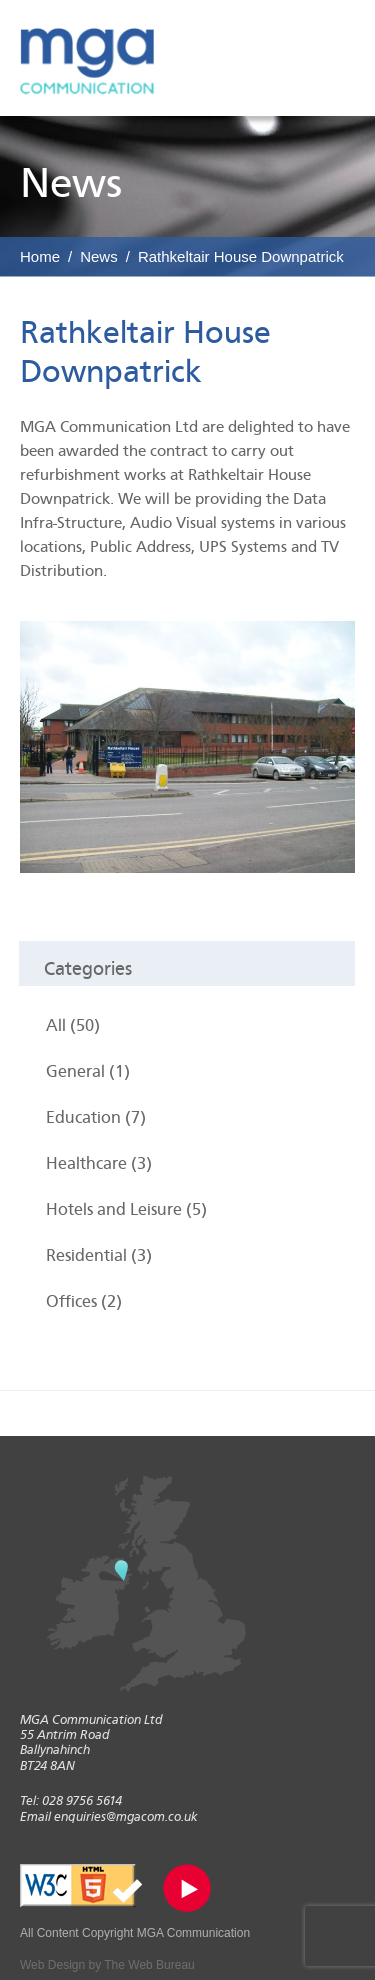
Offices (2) (84, 1301)
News (99, 256)
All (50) (73, 1025)
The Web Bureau (149, 1965)
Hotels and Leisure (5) (126, 1209)
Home (40, 256)
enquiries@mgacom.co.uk (126, 1816)
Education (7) (96, 1117)
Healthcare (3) (99, 1163)
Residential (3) (99, 1255)
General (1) (88, 1071)
